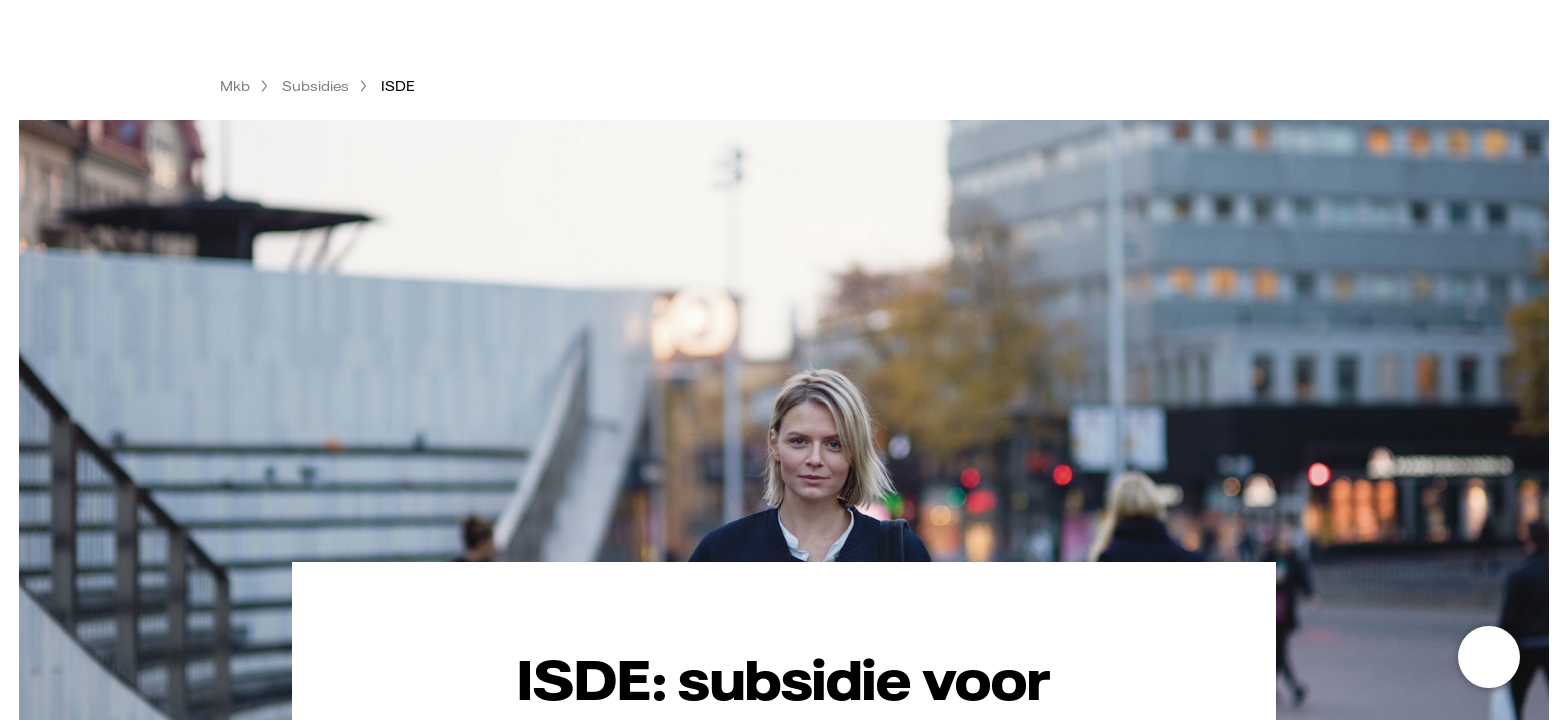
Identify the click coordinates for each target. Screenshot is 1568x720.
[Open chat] (1489, 657)
